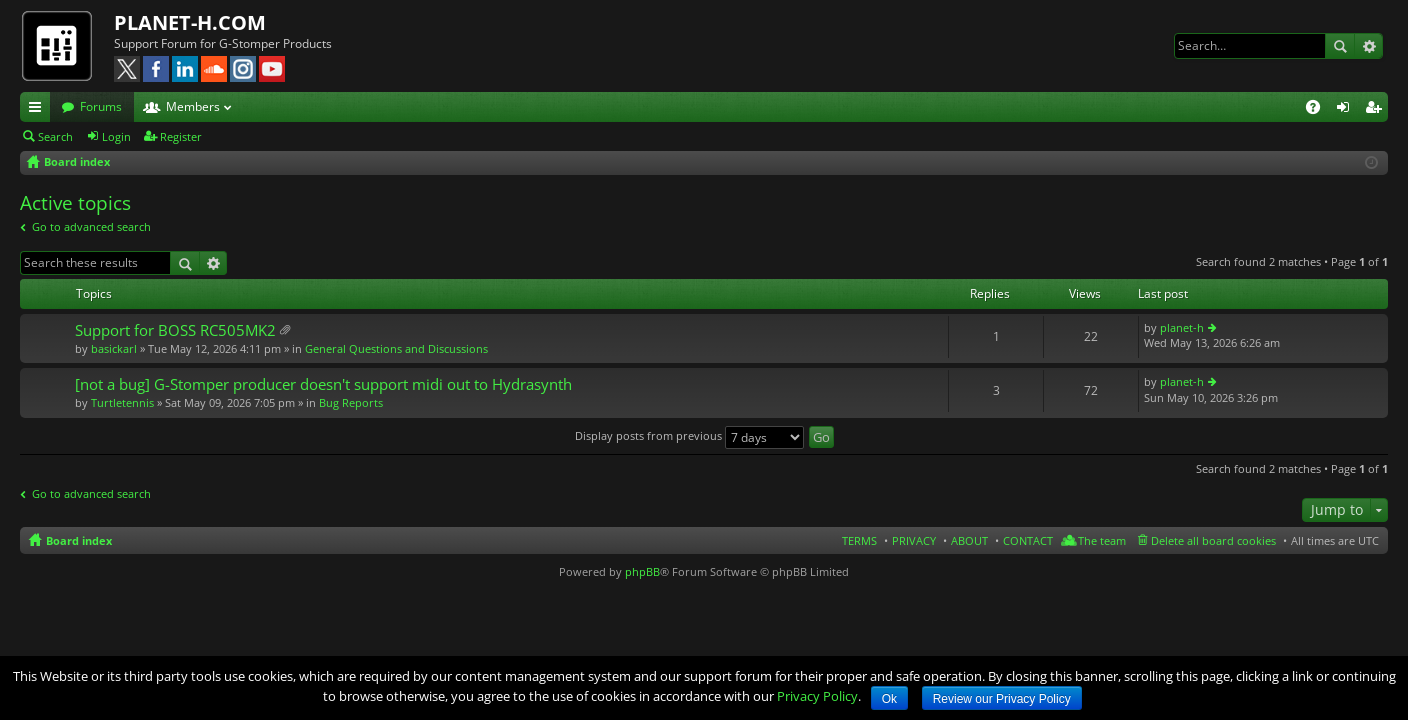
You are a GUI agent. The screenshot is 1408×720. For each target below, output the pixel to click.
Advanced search (1368, 46)
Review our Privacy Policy (1002, 699)
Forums (101, 106)
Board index (79, 540)
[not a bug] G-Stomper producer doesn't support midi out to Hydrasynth (323, 384)
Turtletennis (122, 402)
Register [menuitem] (1377, 110)
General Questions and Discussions (396, 348)
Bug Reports (351, 402)
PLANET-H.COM (190, 22)
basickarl (114, 348)
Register (181, 136)
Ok (889, 699)
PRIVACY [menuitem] (914, 540)
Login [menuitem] (1347, 110)
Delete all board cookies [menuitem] (1213, 540)
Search (1340, 46)
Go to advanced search (91, 226)
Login (116, 136)
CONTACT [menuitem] (1028, 540)
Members (193, 106)
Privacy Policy (817, 696)
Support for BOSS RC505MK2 (175, 330)
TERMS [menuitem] (859, 540)
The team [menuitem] (1102, 540)
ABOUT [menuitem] (969, 540)
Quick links (39, 110)
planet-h (1182, 327)
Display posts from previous (689, 435)
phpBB (642, 571)
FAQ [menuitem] (1319, 110)
